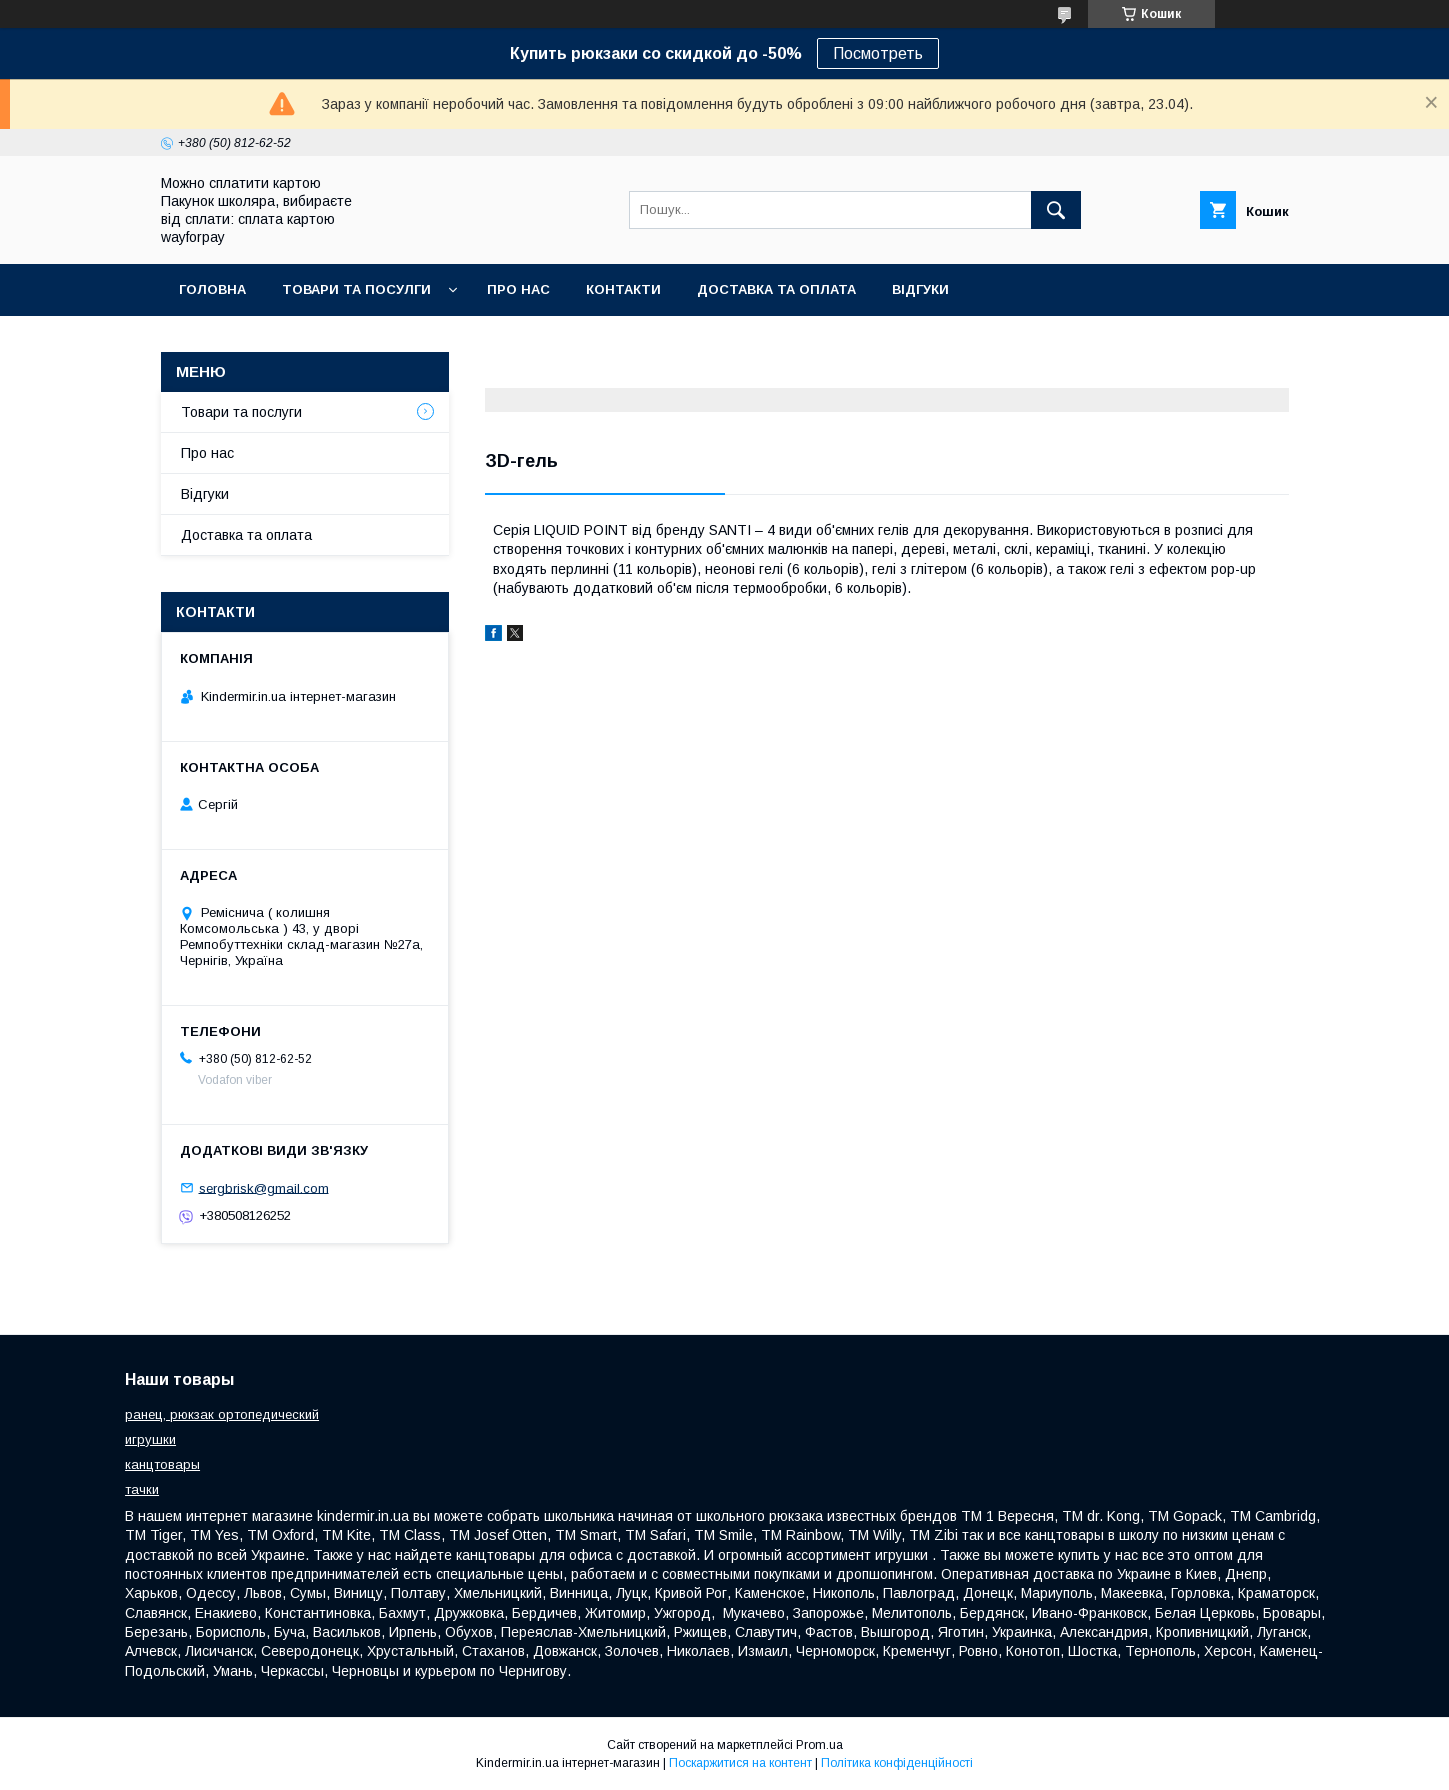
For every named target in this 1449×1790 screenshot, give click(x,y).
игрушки (150, 1439)
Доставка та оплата (776, 289)
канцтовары (162, 1464)
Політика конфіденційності (897, 1763)
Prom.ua (819, 1745)
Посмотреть (878, 53)
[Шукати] (1056, 210)
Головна (212, 289)
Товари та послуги (241, 412)
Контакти (623, 289)
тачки (142, 1489)
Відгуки (920, 289)
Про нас (518, 289)
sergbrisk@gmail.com (264, 1187)
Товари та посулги (356, 289)
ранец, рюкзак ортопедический (222, 1414)
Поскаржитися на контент (740, 1763)
